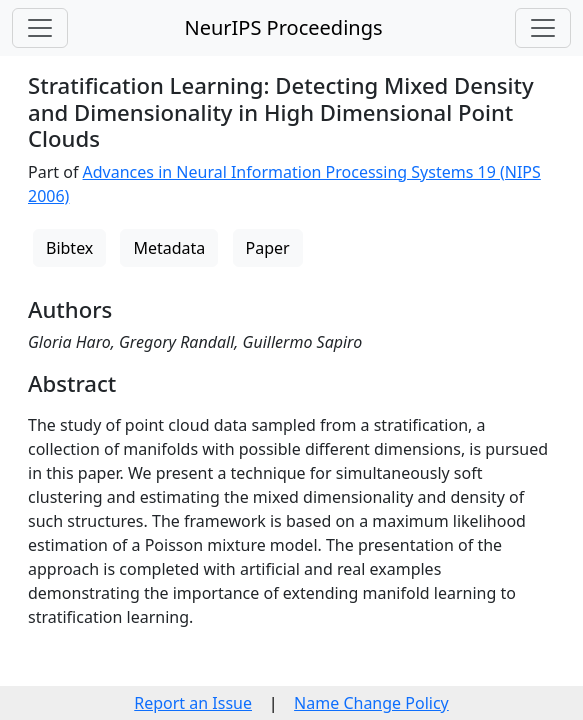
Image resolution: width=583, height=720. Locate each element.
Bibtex (69, 248)
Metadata (169, 248)
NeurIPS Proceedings (283, 27)
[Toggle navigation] (40, 28)
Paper (268, 248)
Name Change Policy (371, 703)
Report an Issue (193, 703)
